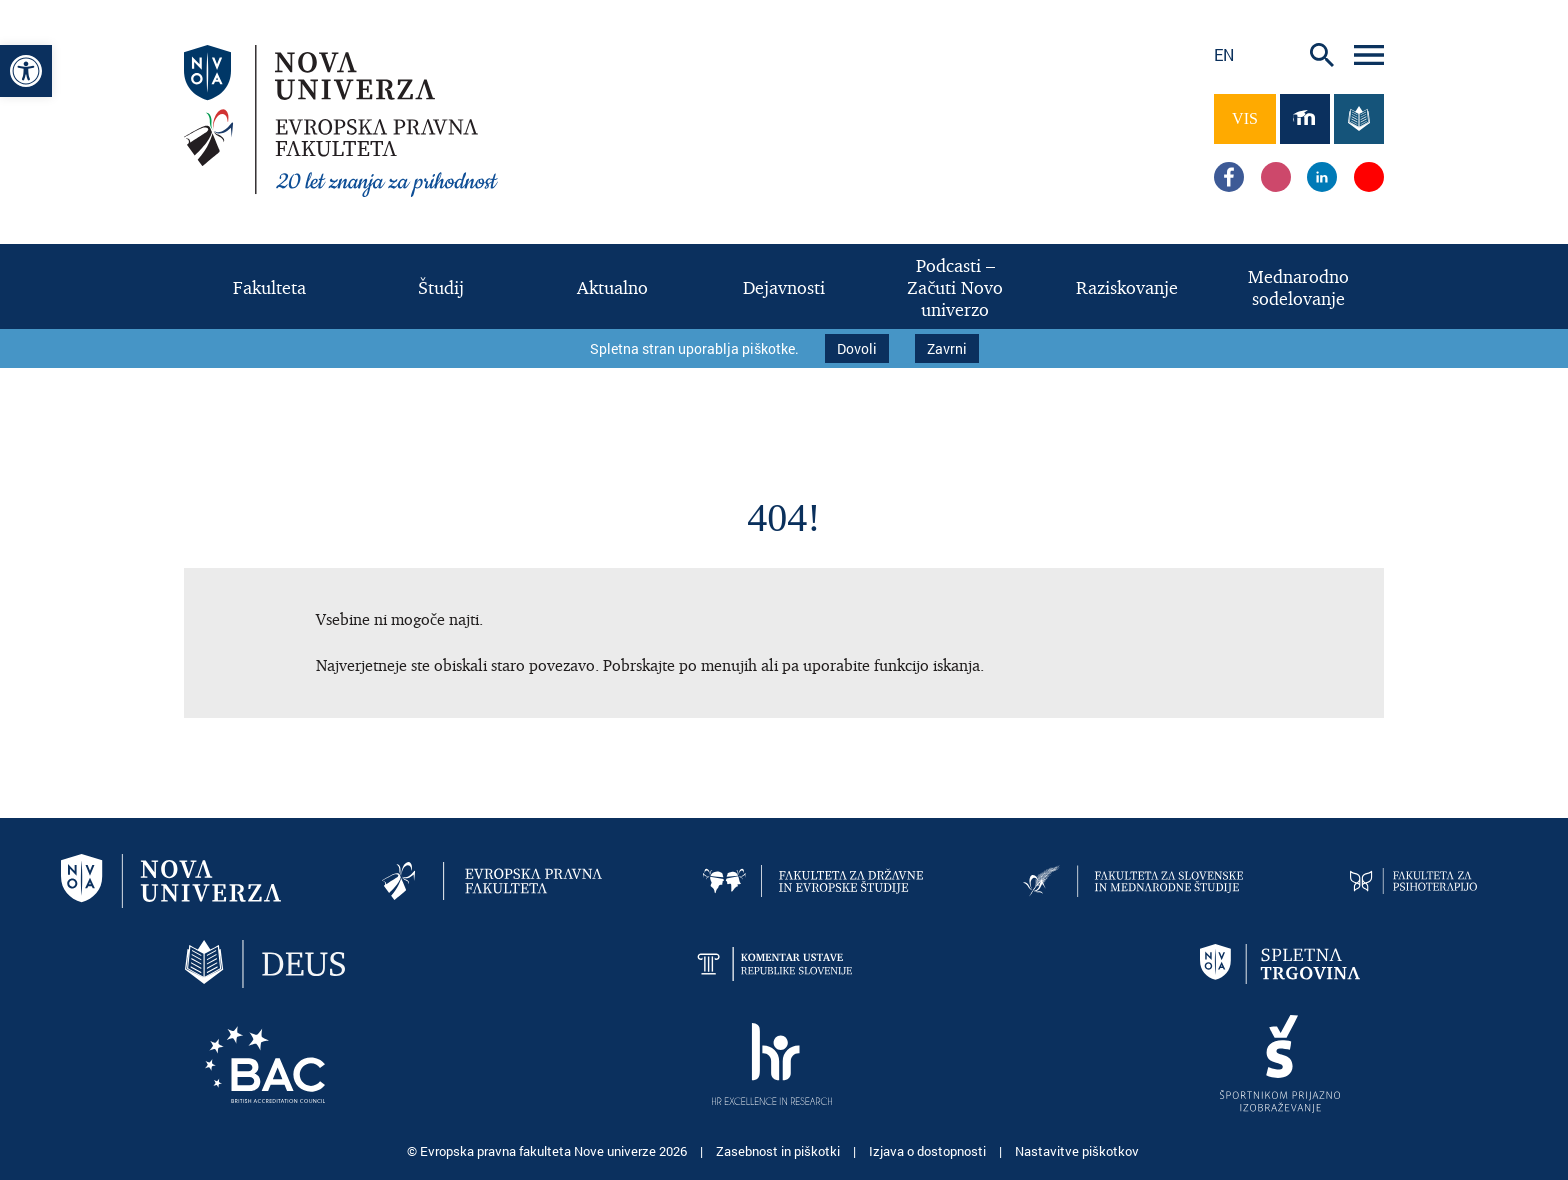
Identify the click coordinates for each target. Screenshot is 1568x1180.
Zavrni (947, 348)
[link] (26, 71)
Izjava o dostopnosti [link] (929, 1150)
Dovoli (857, 348)
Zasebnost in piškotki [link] (779, 1150)
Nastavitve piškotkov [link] (1077, 1150)
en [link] (1224, 54)
